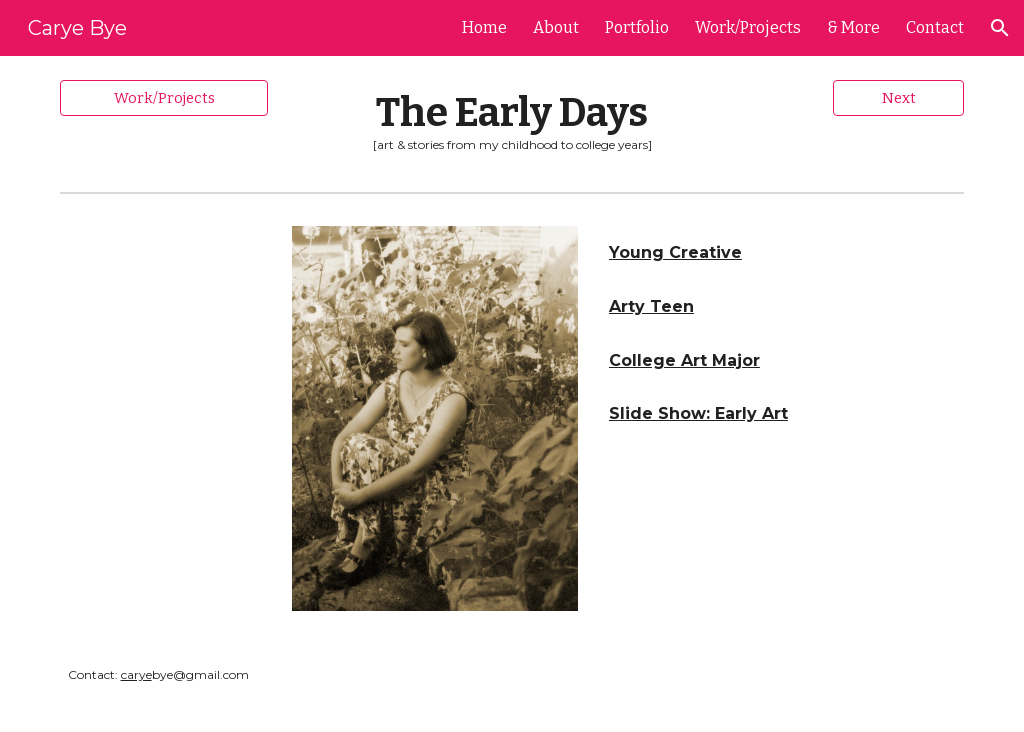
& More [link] (853, 27)
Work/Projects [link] (748, 27)
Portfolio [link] (637, 27)
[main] (512, 120)
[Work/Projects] (164, 97)
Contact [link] (935, 27)
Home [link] (484, 27)
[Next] (898, 97)
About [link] (556, 27)
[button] (1000, 28)
